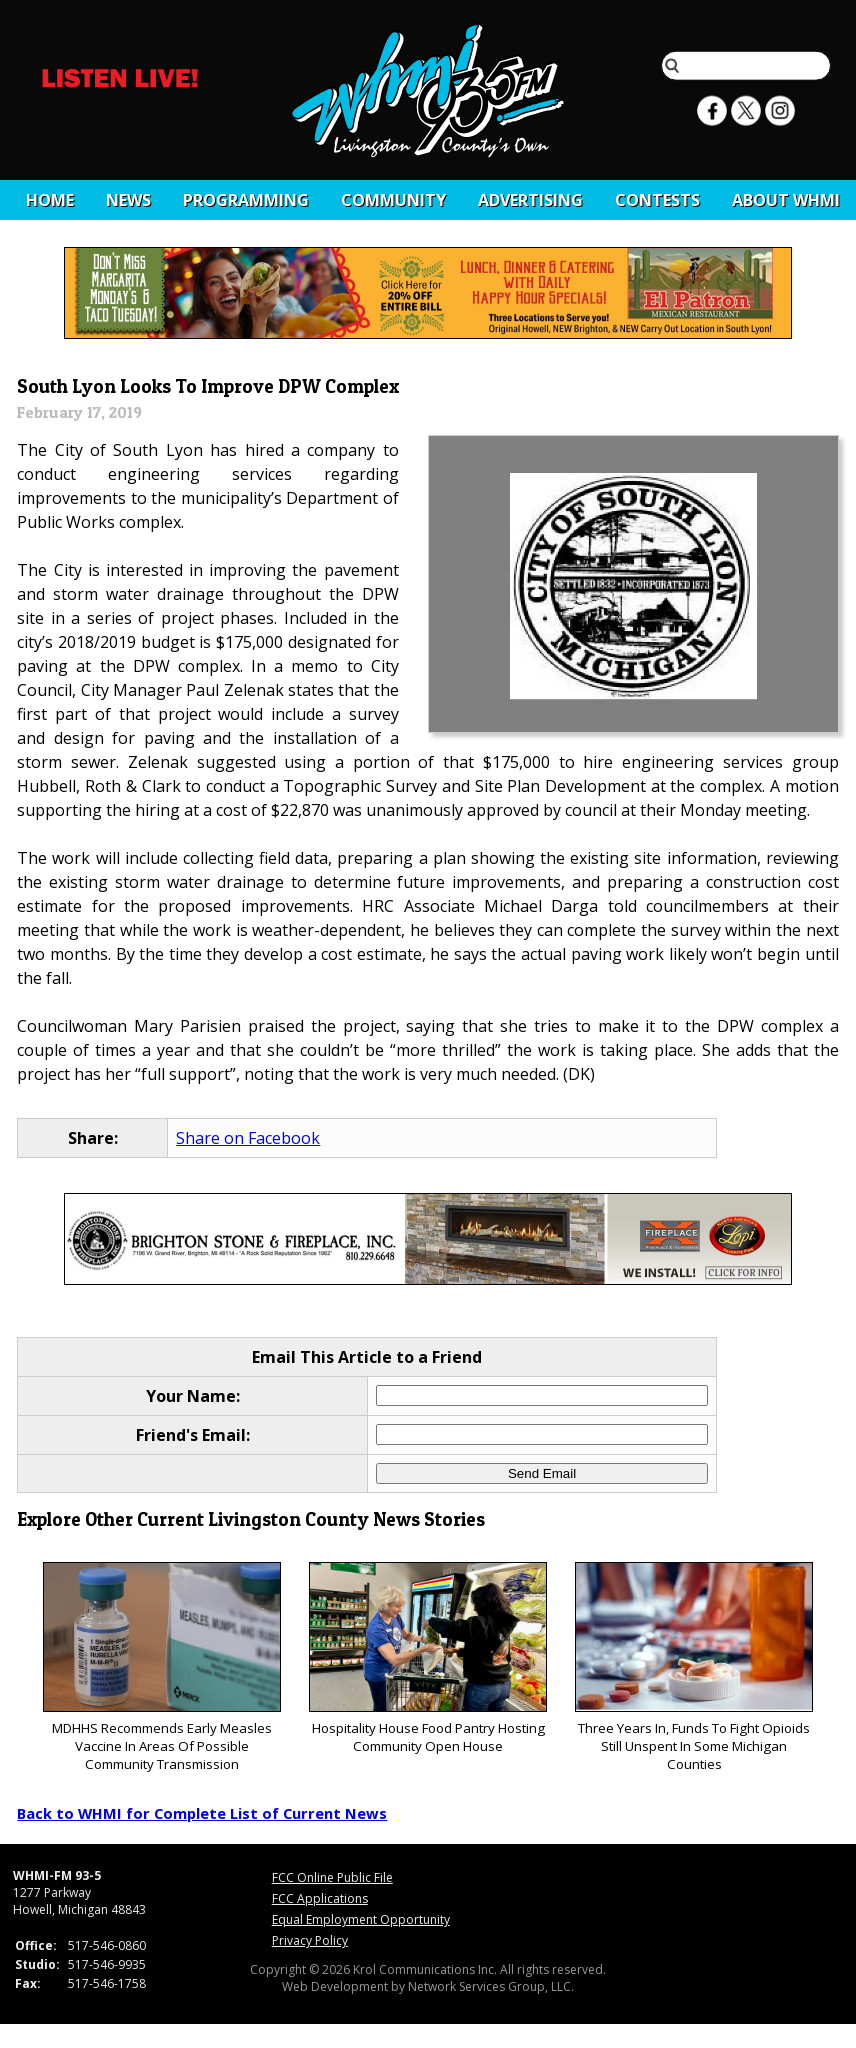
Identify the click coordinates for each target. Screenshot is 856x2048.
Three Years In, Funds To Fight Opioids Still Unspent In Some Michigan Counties (693, 1667)
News (128, 200)
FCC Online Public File (332, 1877)
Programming (246, 200)
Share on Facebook (248, 1138)
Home (50, 200)
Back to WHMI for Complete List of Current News (202, 1813)
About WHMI (786, 200)
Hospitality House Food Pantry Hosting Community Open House (427, 1658)
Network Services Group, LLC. (491, 1986)
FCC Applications (320, 1898)
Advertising (530, 200)
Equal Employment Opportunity (361, 1919)
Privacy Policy (310, 1940)
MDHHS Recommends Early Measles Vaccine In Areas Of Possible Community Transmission (161, 1667)
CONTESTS (657, 200)
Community (393, 200)
